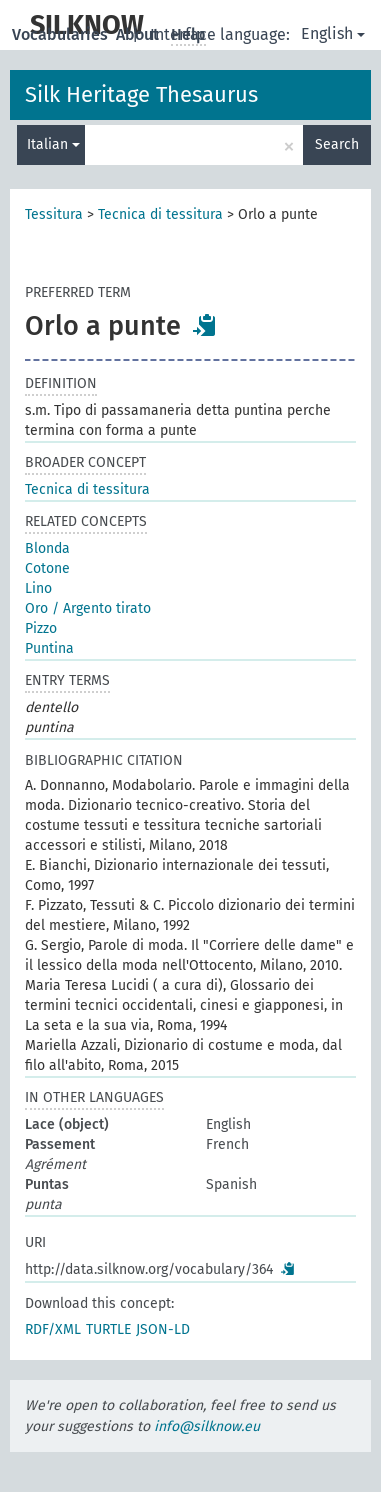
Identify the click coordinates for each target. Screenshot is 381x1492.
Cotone (47, 568)
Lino (38, 588)
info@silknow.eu (207, 1426)
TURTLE (108, 1329)
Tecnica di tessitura (160, 214)
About (139, 34)
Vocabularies (62, 34)
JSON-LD (163, 1329)
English (333, 33)
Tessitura (54, 214)
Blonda (47, 548)
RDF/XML (53, 1329)
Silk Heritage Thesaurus (141, 94)
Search (337, 144)
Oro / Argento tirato (88, 608)
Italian (53, 144)
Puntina (49, 648)
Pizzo (41, 628)
